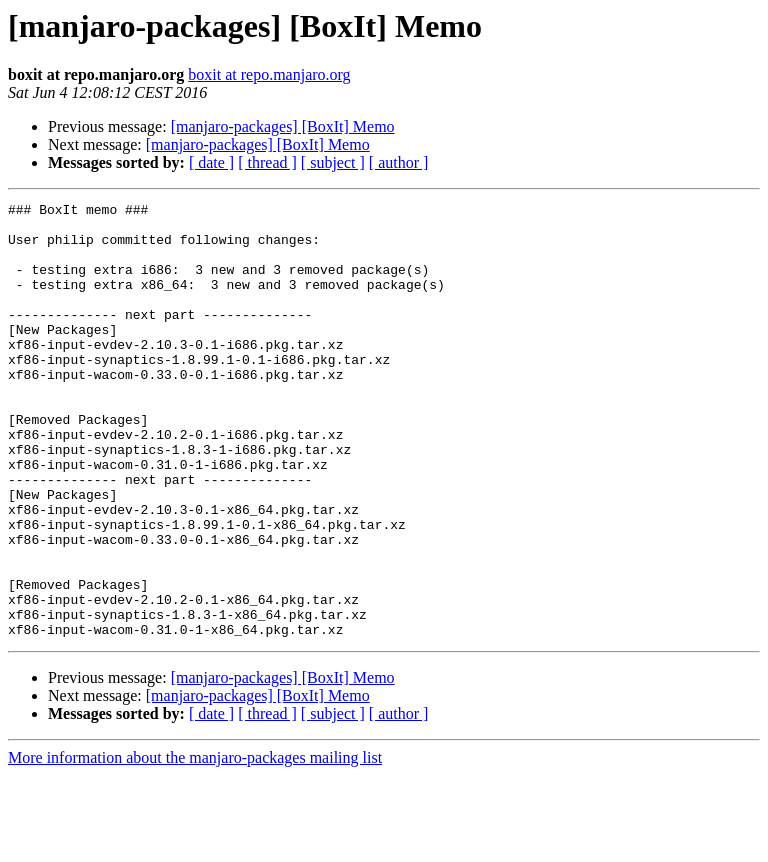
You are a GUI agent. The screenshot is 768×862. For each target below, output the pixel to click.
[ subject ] (333, 162)
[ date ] (211, 162)
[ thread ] (267, 162)
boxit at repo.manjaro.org (269, 74)
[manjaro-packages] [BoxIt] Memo (283, 126)
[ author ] (399, 162)
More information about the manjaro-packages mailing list (195, 844)
